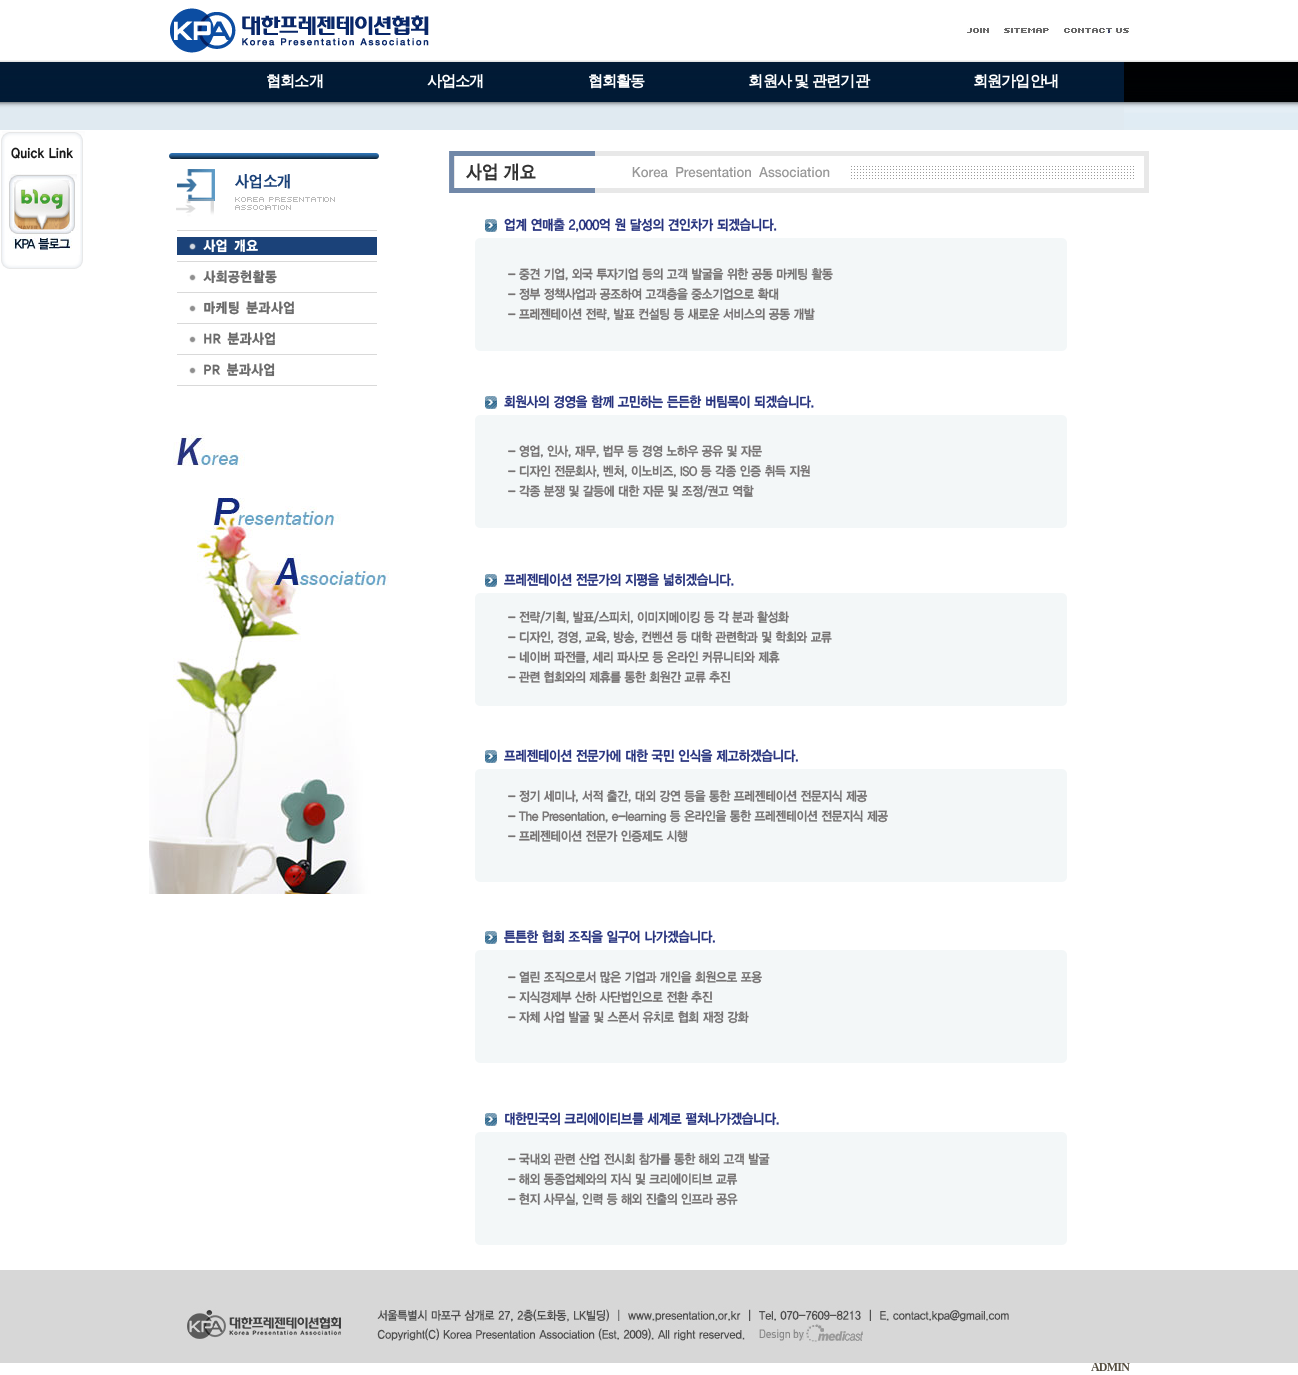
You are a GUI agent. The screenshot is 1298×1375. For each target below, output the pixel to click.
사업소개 (455, 80)
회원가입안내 (1015, 80)
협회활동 (616, 80)
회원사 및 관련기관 (808, 80)
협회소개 (294, 80)
